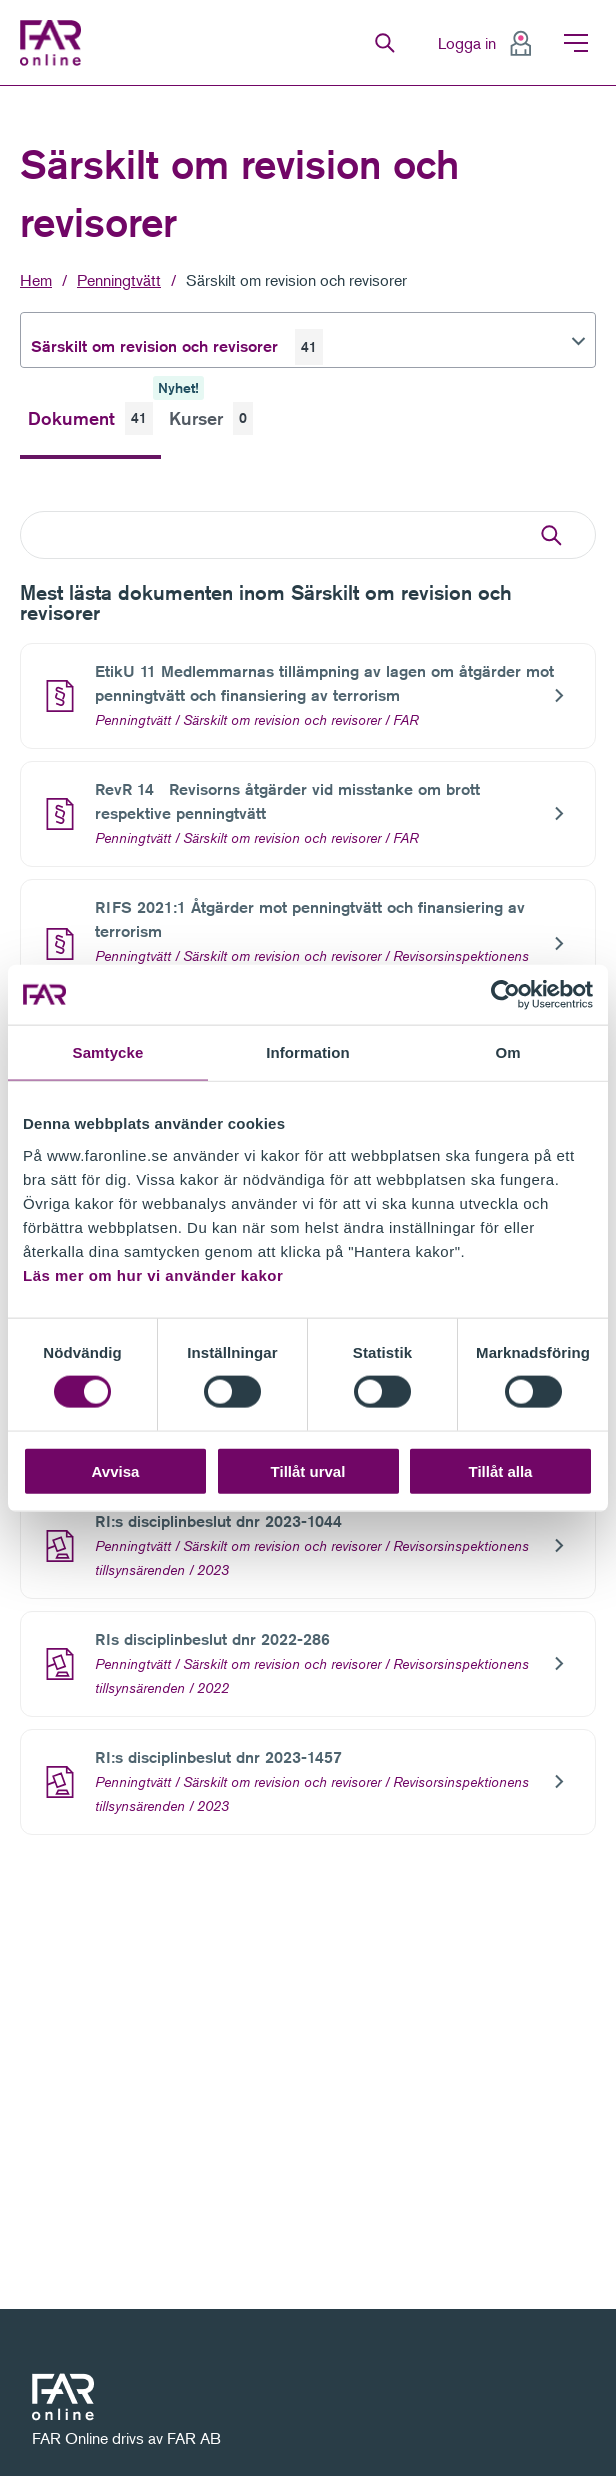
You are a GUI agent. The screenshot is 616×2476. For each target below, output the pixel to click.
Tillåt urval (308, 1470)
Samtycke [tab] (108, 1052)
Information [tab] (308, 1052)
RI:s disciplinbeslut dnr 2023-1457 (218, 1757)
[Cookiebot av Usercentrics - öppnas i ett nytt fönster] (505, 995)
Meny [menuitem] (576, 43)
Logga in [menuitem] (467, 43)
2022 (213, 1688)
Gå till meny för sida (0, 86)
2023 (213, 1570)
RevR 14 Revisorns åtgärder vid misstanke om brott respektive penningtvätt (287, 801)
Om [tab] (507, 1052)
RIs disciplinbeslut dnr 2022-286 (212, 1639)
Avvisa (116, 1470)
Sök (385, 43)
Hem (36, 280)
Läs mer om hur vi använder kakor (153, 1274)
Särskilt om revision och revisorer (296, 280)
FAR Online (55, 43)
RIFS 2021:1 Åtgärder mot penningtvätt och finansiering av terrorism (310, 919)
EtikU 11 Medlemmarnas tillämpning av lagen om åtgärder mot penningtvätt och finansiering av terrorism (324, 683)
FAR (405, 720)
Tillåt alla (501, 1470)
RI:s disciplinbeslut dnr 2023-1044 (218, 1521)
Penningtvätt (119, 280)
